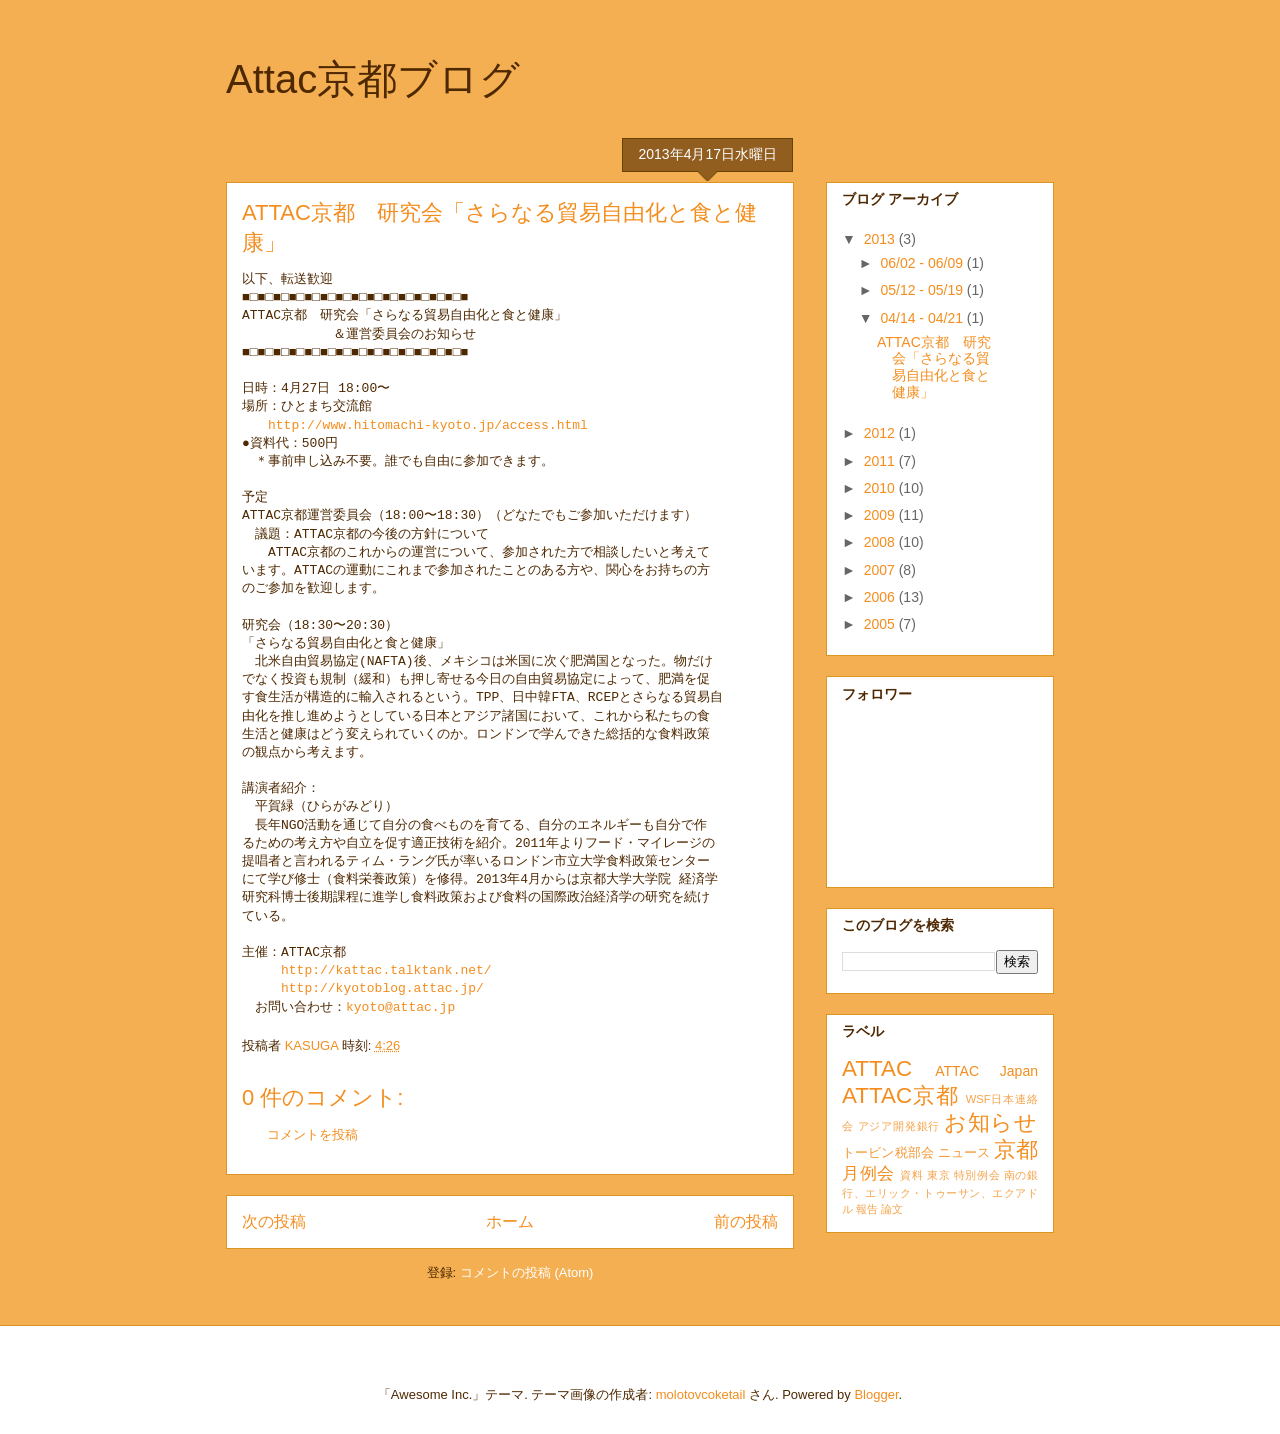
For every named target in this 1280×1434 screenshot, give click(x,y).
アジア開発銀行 (899, 1126)
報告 (867, 1209)
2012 (881, 433)
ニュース (964, 1153)
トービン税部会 (888, 1153)
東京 (938, 1175)
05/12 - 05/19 (923, 290)
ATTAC (877, 1068)
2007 (881, 570)
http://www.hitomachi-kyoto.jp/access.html (428, 426)
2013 (881, 239)
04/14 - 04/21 (923, 318)
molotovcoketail (701, 1394)
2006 (881, 597)
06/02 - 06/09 (923, 263)
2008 (881, 542)
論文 (892, 1209)
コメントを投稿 (312, 1134)
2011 (881, 461)
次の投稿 (274, 1221)
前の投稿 (746, 1221)
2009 (881, 515)
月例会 (868, 1173)
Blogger (876, 1394)
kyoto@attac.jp (400, 1008)
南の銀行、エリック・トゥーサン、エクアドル (940, 1192)
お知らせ (991, 1122)
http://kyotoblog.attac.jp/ (382, 989)
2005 (881, 624)
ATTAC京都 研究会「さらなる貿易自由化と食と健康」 (934, 367)
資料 (911, 1175)
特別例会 (977, 1175)
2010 (881, 488)
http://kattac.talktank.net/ (386, 971)
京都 (1016, 1149)
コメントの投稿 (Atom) (527, 1272)
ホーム (510, 1221)
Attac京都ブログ (373, 79)
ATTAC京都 (900, 1095)
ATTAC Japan (986, 1071)
